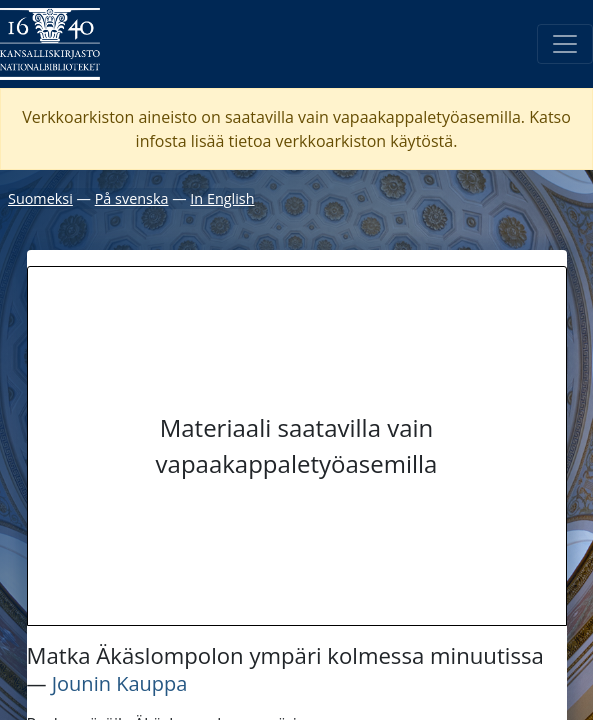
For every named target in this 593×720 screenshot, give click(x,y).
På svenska (132, 198)
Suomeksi (40, 198)
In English (222, 198)
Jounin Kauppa (120, 683)
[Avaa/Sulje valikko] (565, 44)
